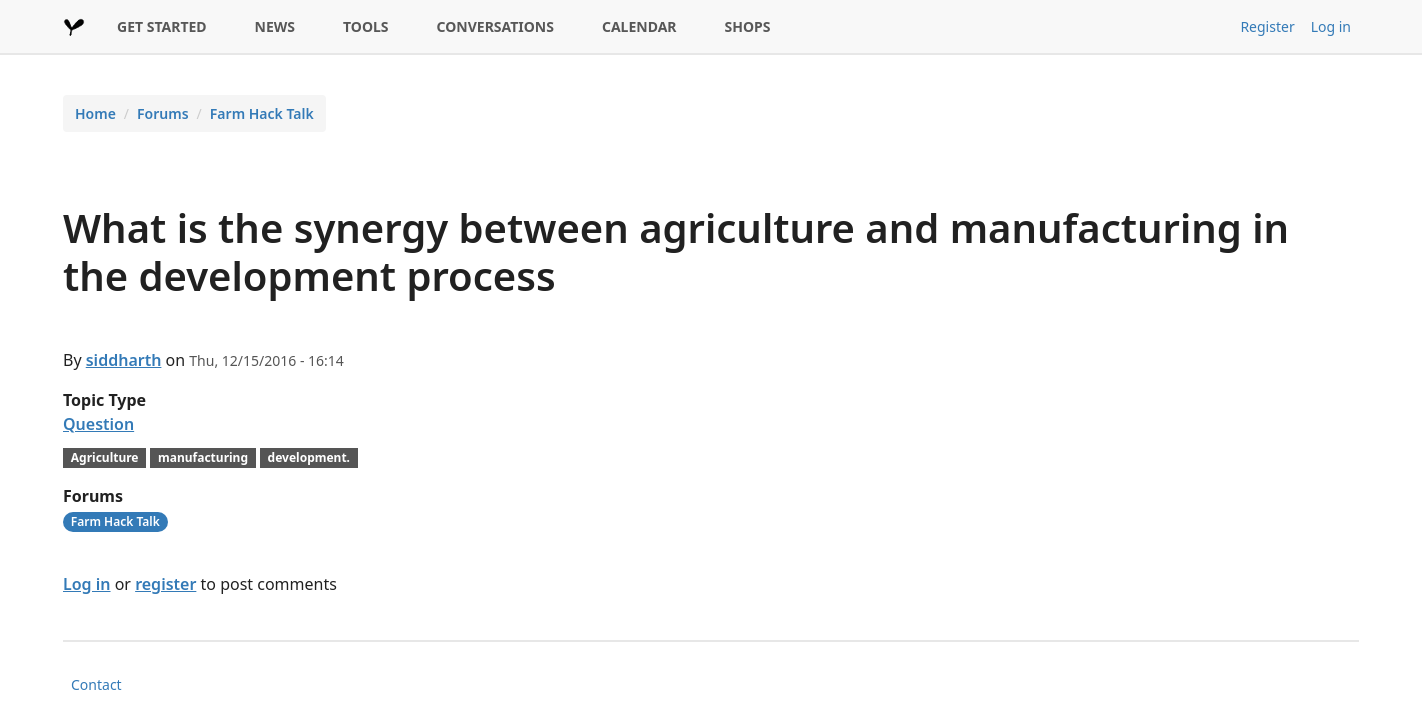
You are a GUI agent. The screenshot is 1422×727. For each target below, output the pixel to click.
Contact (96, 684)
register (165, 584)
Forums (163, 113)
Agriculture (105, 457)
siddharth (124, 360)
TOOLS (366, 26)
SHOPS (748, 26)
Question (98, 424)
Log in (1331, 26)
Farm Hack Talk (262, 113)
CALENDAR (639, 26)
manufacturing (203, 457)
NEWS (275, 26)
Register (1267, 26)
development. (309, 457)
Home (95, 113)
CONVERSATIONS (495, 26)
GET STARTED (162, 26)
